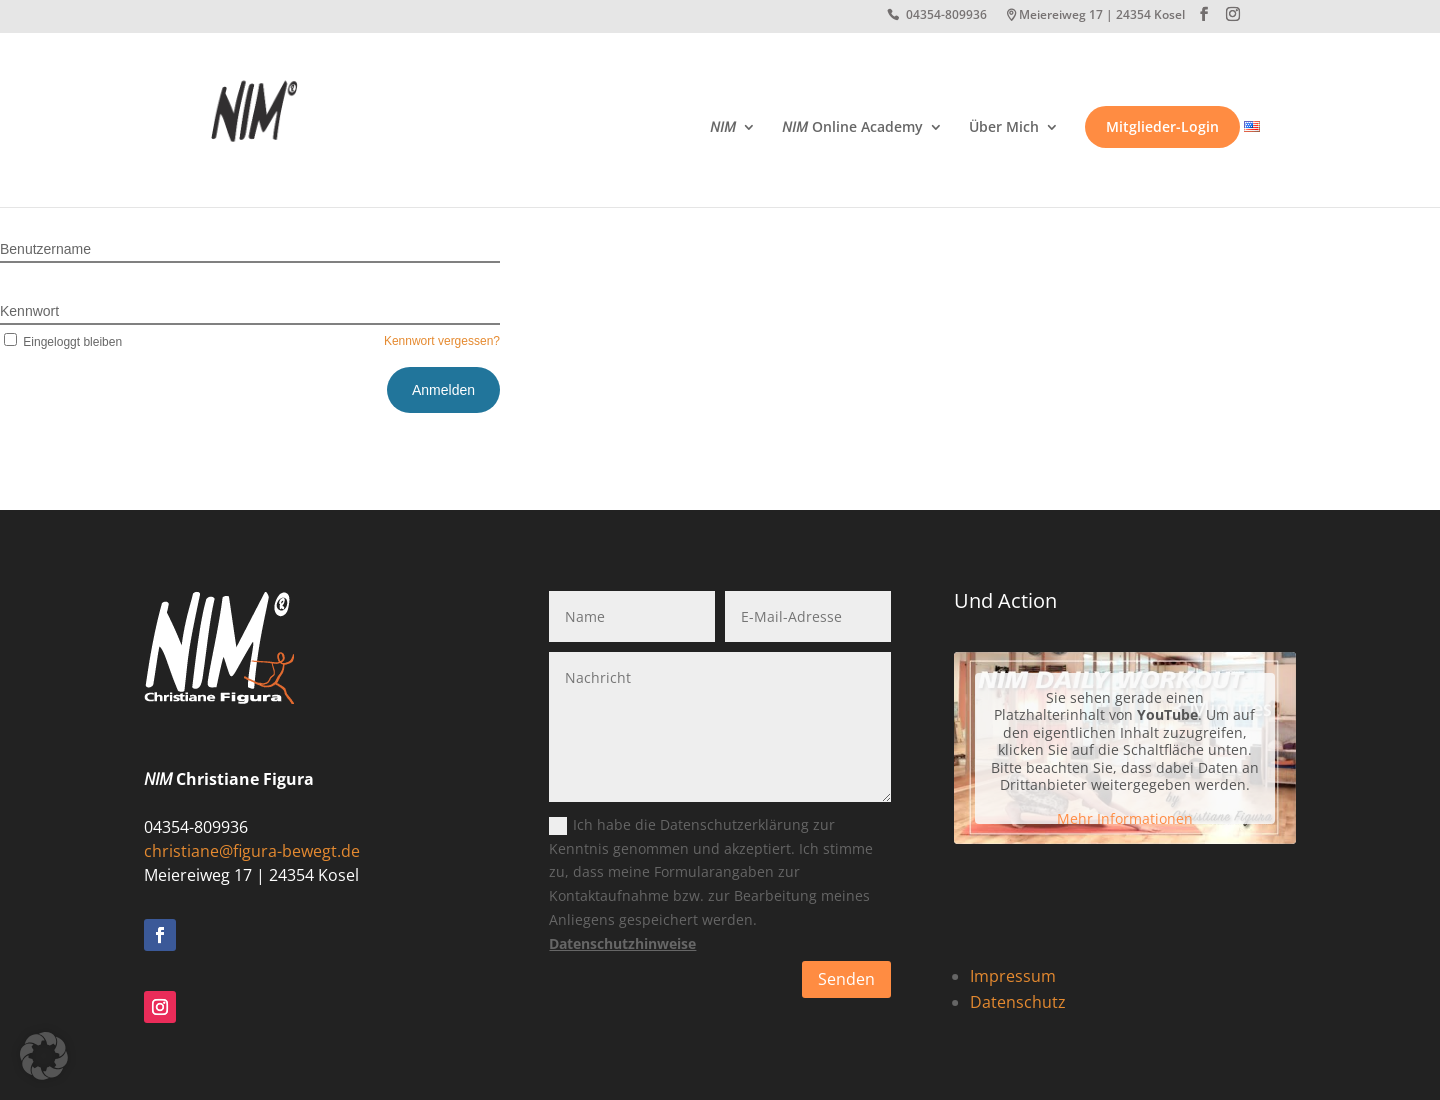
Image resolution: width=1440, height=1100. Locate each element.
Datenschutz (1018, 1002)
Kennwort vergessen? (442, 341)
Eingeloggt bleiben (61, 342)
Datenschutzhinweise (622, 943)
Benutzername (45, 249)
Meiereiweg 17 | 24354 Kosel (1102, 16)
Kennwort (29, 311)
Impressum (1013, 976)
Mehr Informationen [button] (1125, 819)
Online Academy (852, 128)
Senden (846, 979)
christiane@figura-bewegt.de (252, 851)
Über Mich (1004, 128)
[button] (44, 1056)
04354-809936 (946, 16)
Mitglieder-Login (1162, 127)
